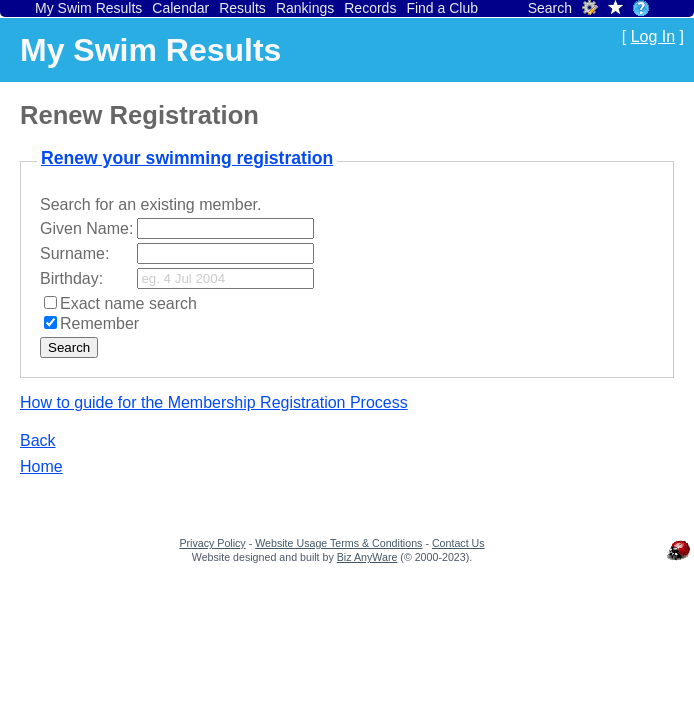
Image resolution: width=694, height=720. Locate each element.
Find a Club (442, 8)
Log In (653, 36)
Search (550, 8)
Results (242, 8)
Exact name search (128, 303)
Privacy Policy (212, 543)
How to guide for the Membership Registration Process (214, 402)
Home (41, 466)
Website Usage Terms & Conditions (338, 543)
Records (370, 8)
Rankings (305, 8)
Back (38, 440)
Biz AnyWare (367, 557)
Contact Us (458, 543)
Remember (99, 323)
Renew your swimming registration (187, 158)
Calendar (180, 8)
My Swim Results (88, 8)
